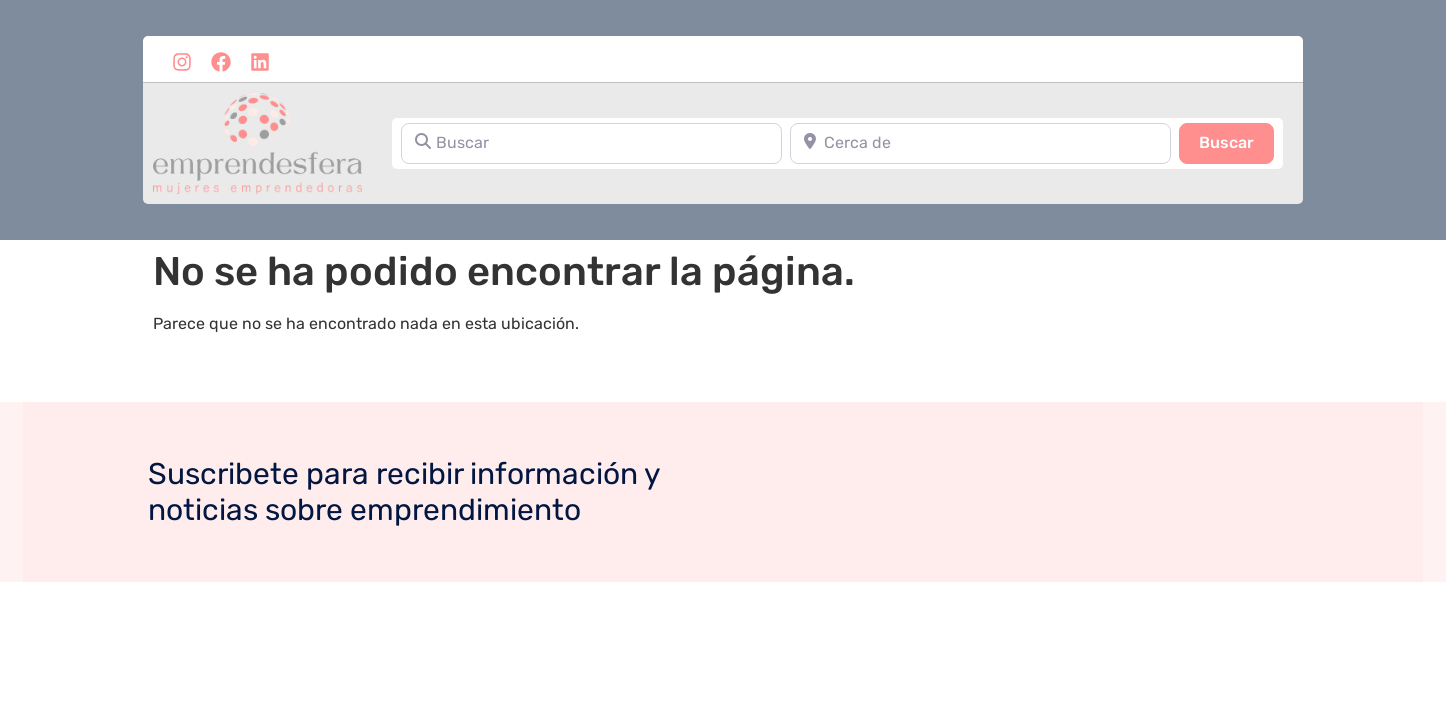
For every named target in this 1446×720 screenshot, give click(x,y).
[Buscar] (591, 143)
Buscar (1236, 141)
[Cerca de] (980, 143)
